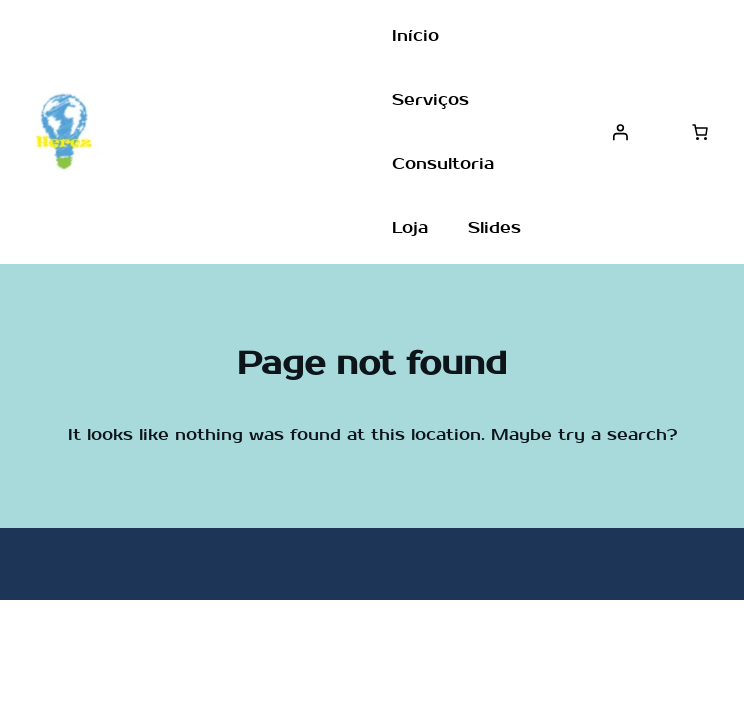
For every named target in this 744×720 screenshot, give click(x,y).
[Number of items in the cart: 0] (700, 132)
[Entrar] (620, 132)
